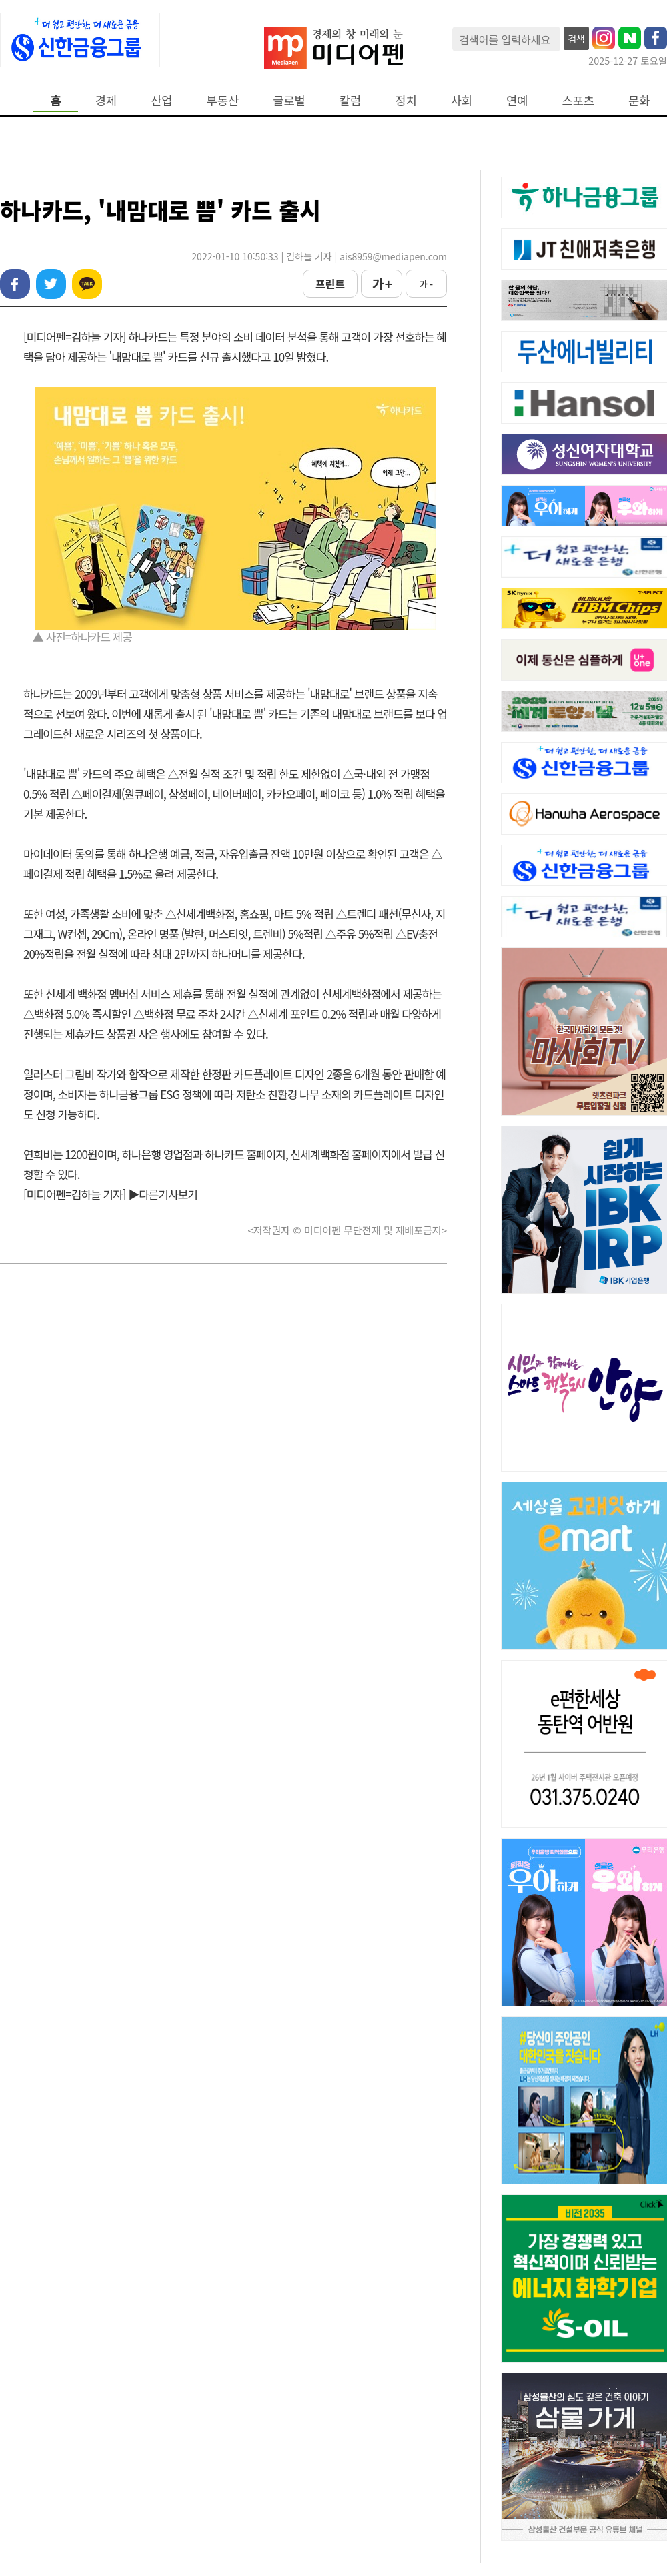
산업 (161, 100)
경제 (106, 100)
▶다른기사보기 (162, 1194)
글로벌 (289, 100)
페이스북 (15, 284)
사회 (461, 100)
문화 (639, 100)
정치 (405, 100)
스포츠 (578, 100)
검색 (576, 38)
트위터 (51, 284)
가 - (426, 284)
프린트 (330, 284)
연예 (517, 100)
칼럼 (350, 100)
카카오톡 (87, 284)
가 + (381, 283)
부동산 (223, 100)
